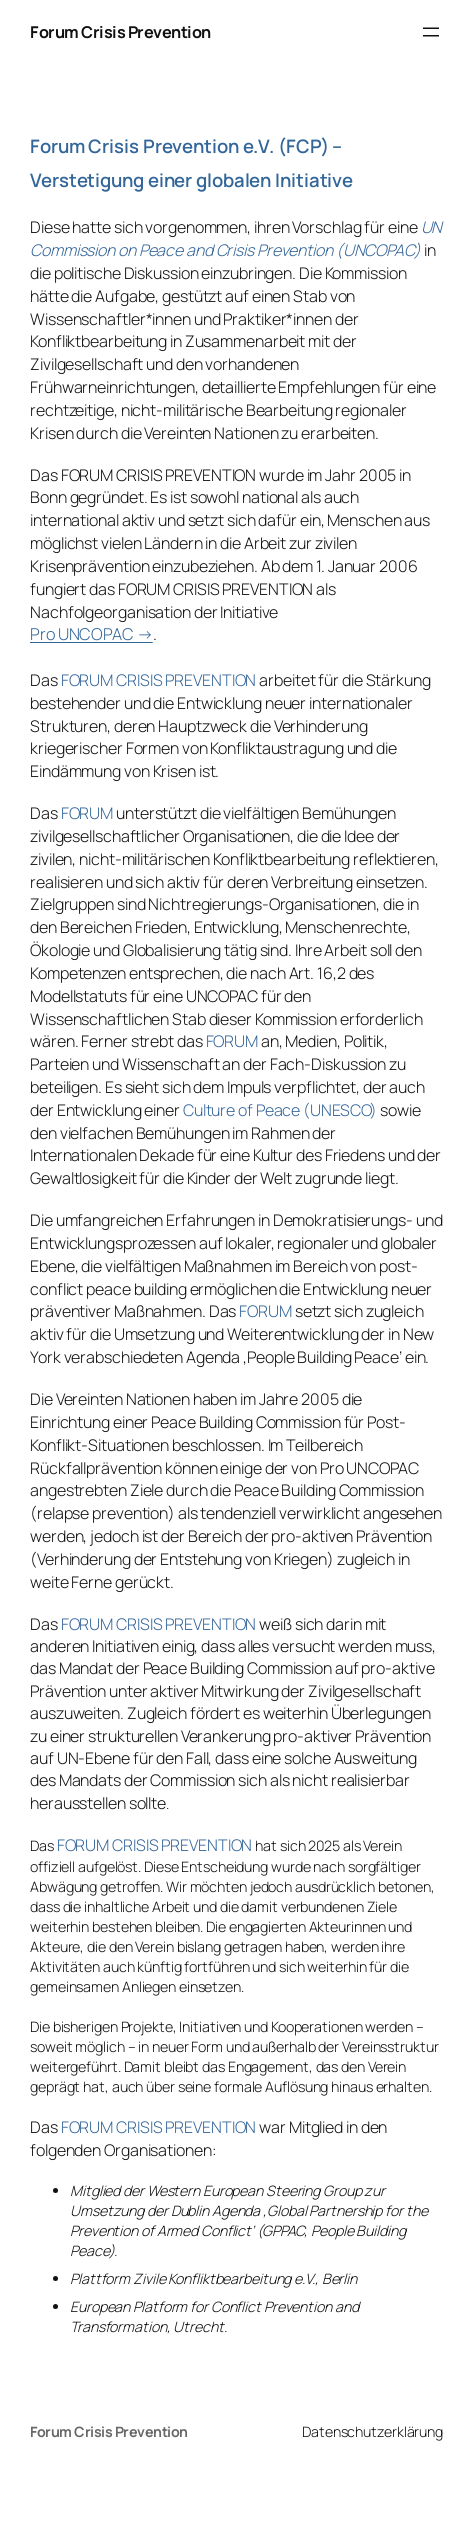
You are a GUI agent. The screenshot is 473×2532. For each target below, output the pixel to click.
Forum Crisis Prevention (120, 32)
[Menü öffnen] (431, 32)
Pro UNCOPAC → (91, 634)
